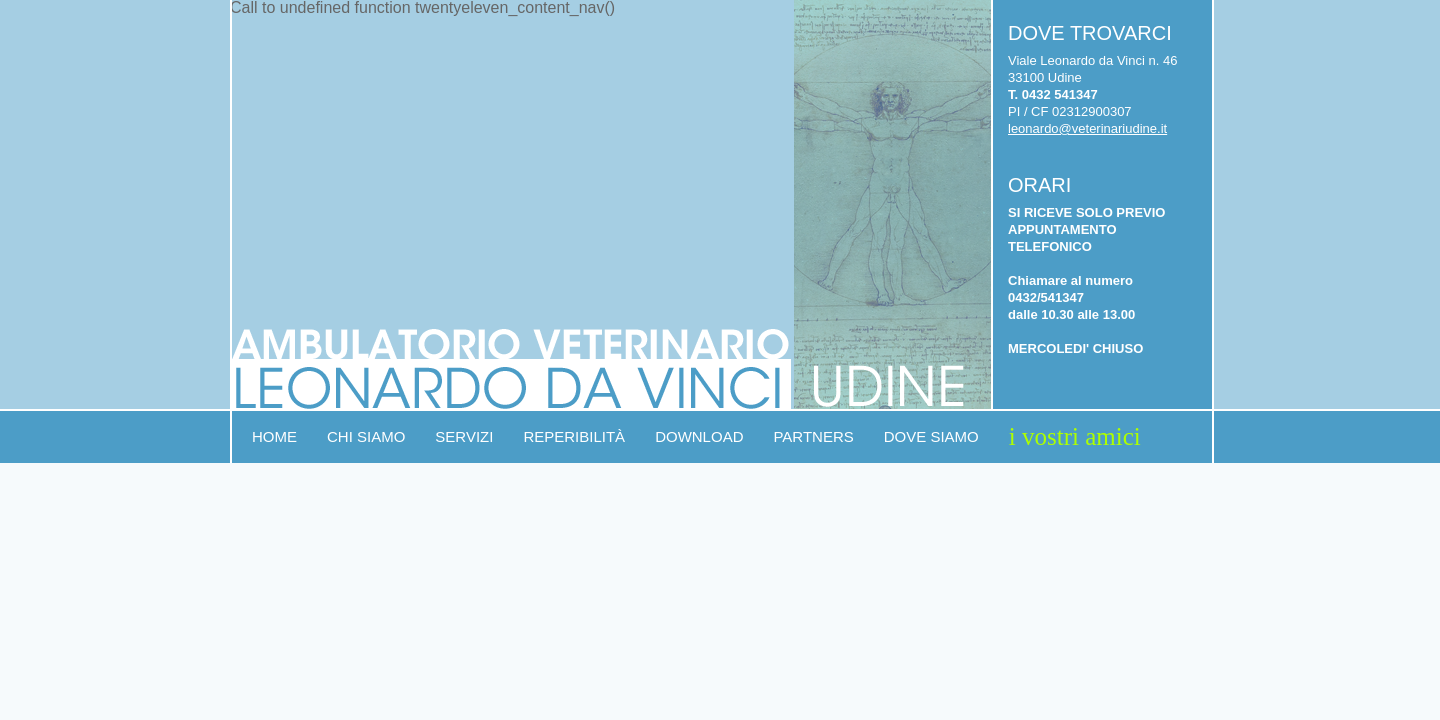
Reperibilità (574, 436)
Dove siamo (931, 436)
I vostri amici (1075, 436)
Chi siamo (366, 436)
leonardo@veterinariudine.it (1087, 128)
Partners (813, 436)
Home (274, 436)
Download (699, 436)
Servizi (464, 436)
